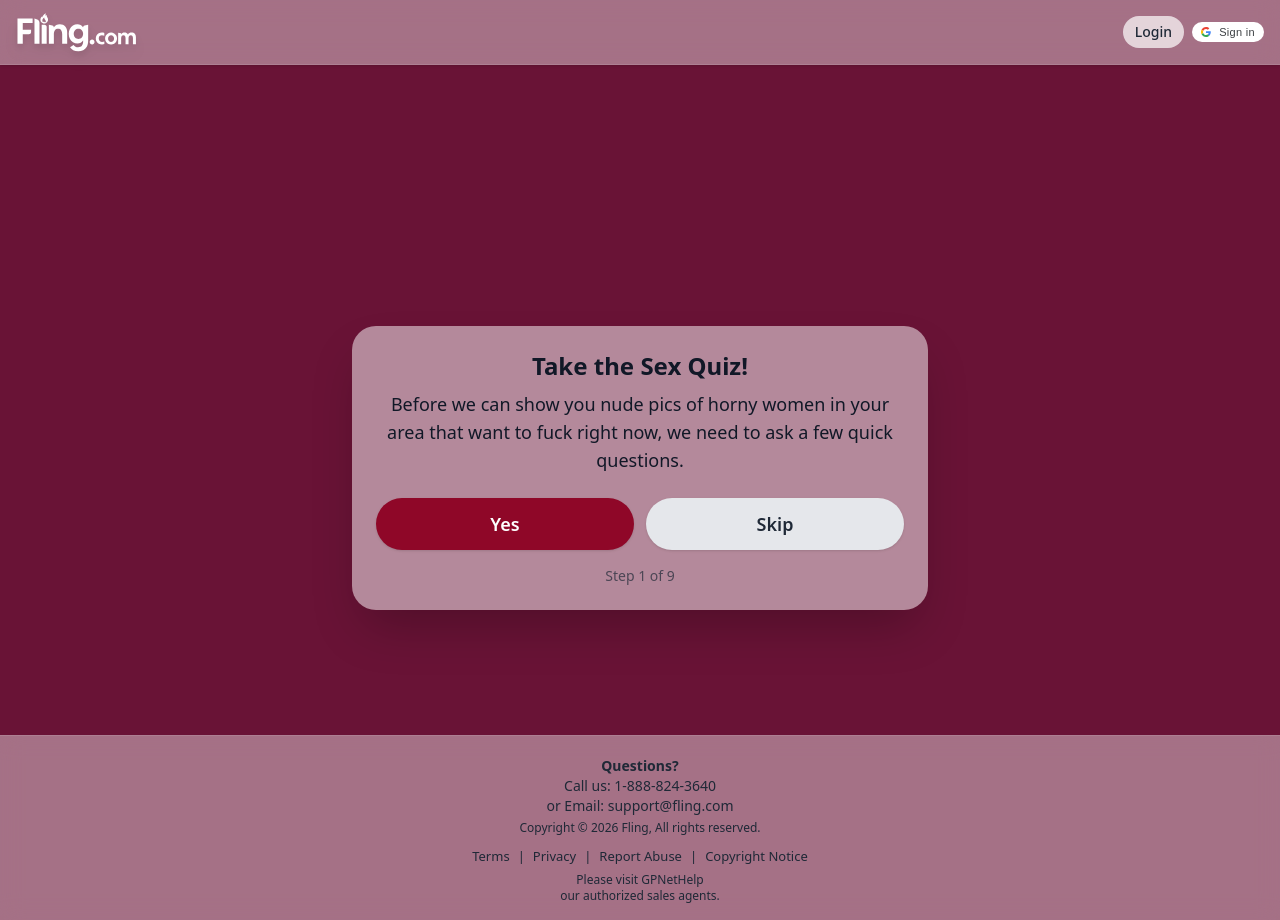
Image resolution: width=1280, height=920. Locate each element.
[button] (1228, 32)
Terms (490, 856)
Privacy (554, 856)
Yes (504, 524)
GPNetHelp (672, 879)
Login (1153, 31)
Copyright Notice (756, 856)
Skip (775, 524)
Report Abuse (640, 856)
